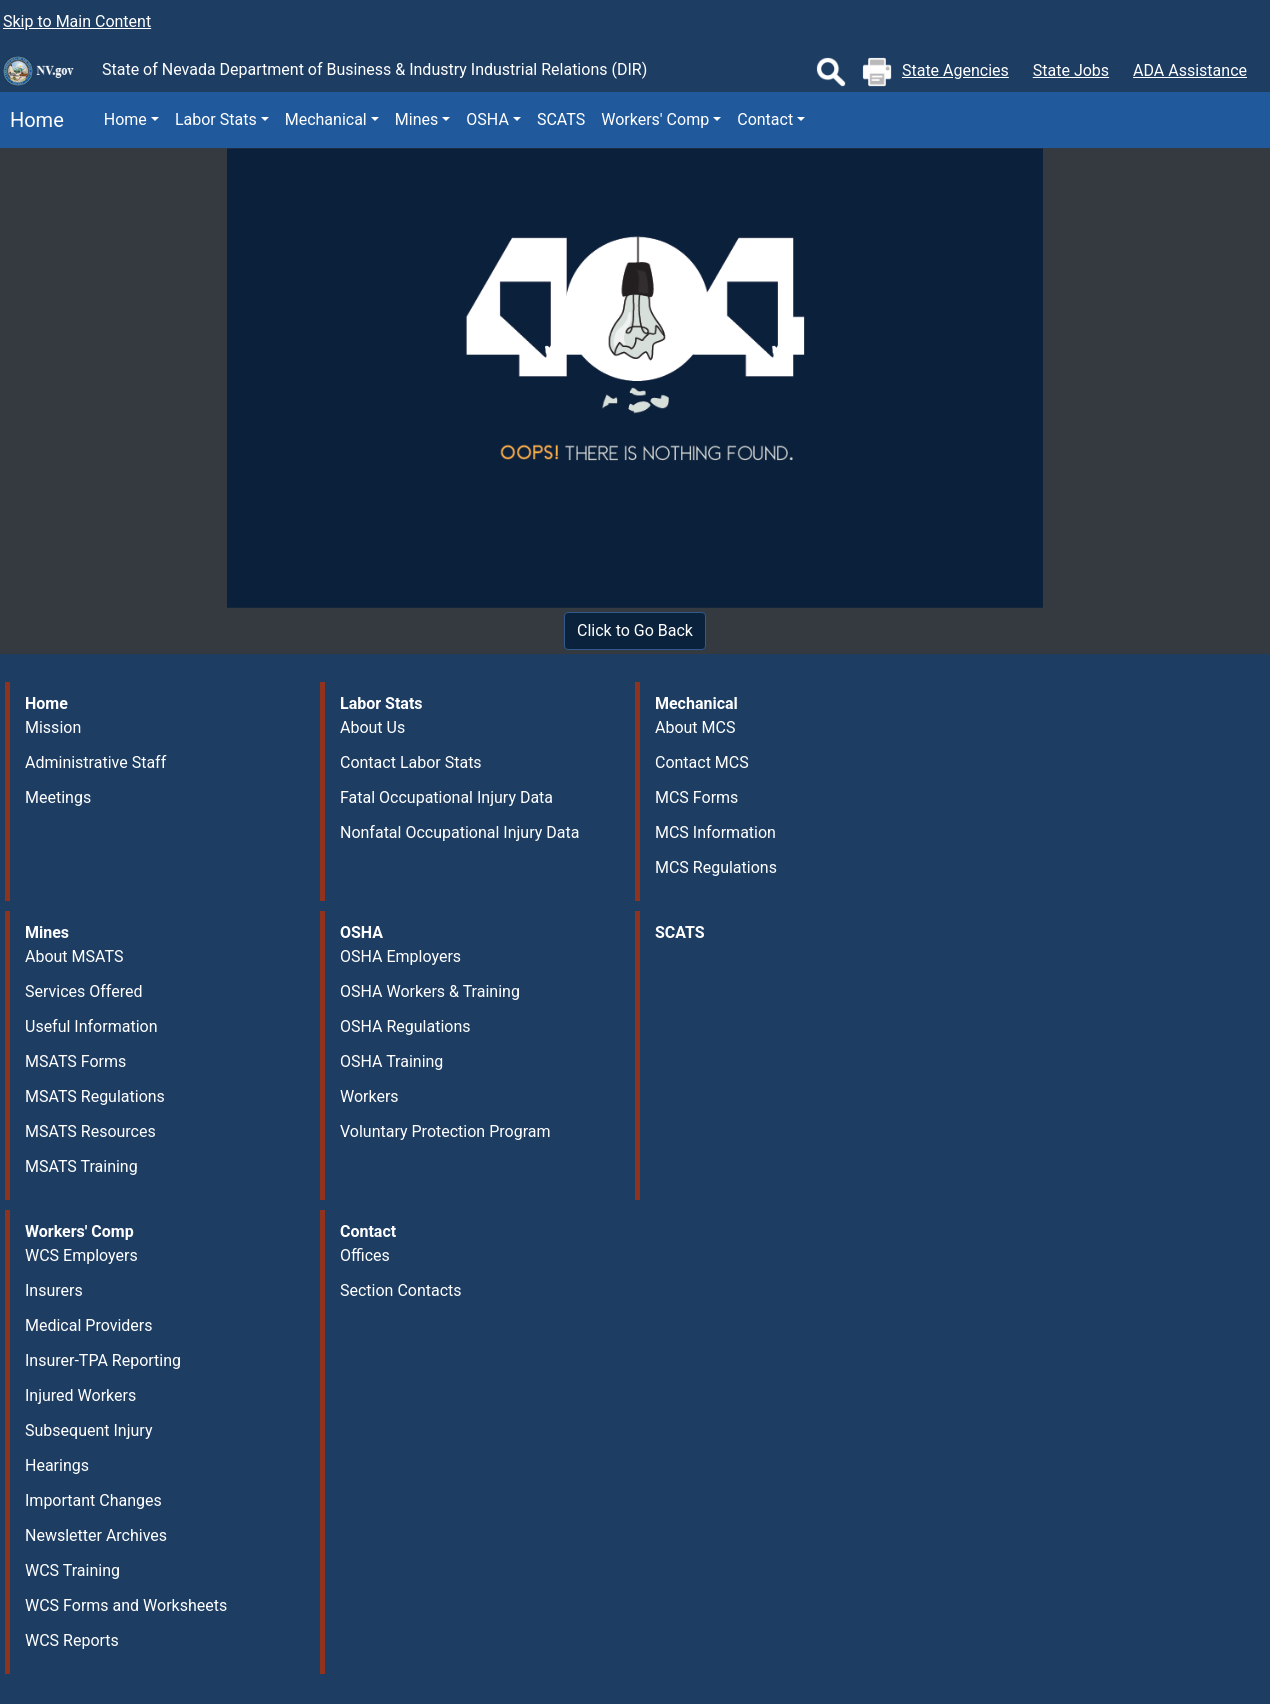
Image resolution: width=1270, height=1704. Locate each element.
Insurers (54, 1290)
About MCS (695, 727)
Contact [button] (765, 119)
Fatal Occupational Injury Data (446, 797)
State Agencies (955, 70)
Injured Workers (80, 1395)
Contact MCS (702, 762)
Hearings (57, 1465)
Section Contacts (401, 1290)
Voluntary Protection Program (445, 1131)
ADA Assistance (1190, 70)
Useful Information (91, 1026)
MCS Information (715, 832)
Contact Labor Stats (411, 762)
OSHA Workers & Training (430, 991)
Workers (369, 1096)
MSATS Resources (90, 1131)
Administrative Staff (95, 762)
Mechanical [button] (326, 119)
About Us (372, 727)
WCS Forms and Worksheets (126, 1605)
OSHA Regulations (405, 1026)
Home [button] (125, 119)
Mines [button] (416, 119)
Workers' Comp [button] (655, 119)
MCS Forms (696, 797)
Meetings (58, 797)
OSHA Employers (400, 956)
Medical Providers (89, 1325)
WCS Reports (72, 1640)
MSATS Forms (75, 1061)
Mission (53, 727)
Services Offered (83, 991)
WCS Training (72, 1570)
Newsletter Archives (96, 1535)
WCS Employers (81, 1255)
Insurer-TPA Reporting (103, 1360)
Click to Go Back (635, 630)
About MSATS (74, 956)
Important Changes (93, 1500)
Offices (365, 1255)
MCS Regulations (716, 867)
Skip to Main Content (77, 21)
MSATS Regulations (95, 1096)
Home (32, 120)
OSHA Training (391, 1061)
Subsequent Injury (88, 1430)
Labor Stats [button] (216, 119)
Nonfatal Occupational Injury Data (459, 832)
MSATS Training (81, 1166)
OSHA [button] (487, 119)
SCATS (561, 119)
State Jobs (1071, 70)
